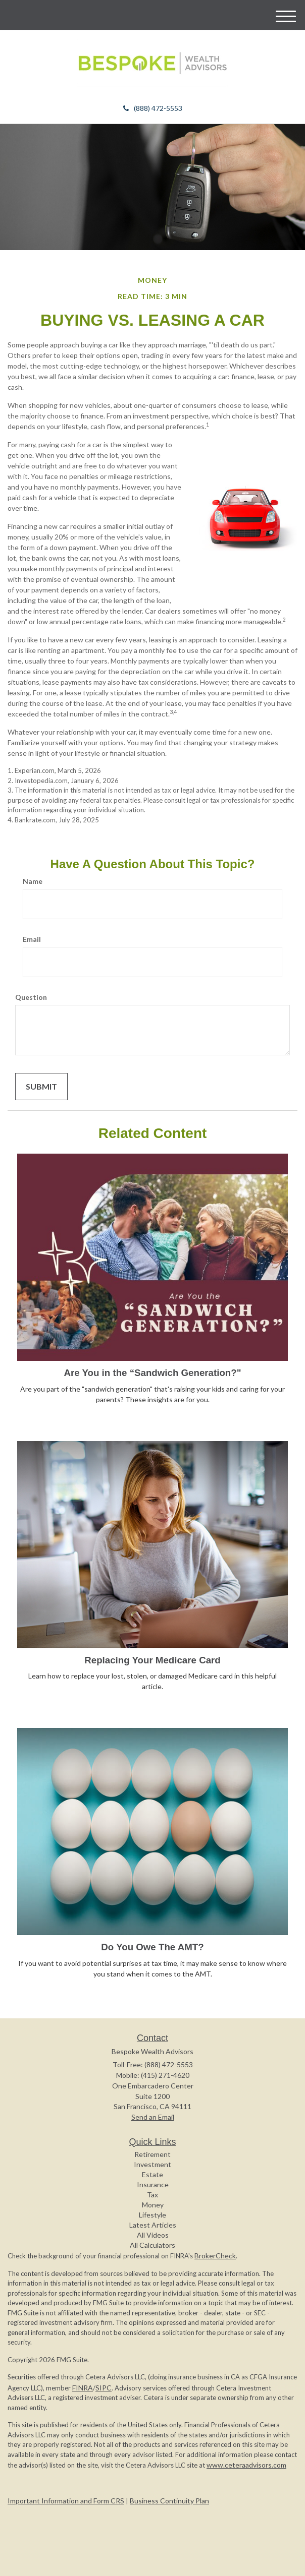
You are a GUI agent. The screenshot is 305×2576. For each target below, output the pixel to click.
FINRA (82, 2387)
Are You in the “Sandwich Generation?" (152, 1372)
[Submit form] (41, 1087)
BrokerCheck (215, 2255)
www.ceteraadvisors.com (246, 2465)
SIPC (103, 2387)
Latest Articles (152, 2225)
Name (32, 881)
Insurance (153, 2184)
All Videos (153, 2235)
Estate (152, 2174)
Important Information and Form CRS (66, 2500)
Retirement (152, 2154)
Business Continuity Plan (169, 2500)
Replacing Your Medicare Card (152, 1660)
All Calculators (152, 2245)
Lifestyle (152, 2214)
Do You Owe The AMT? (152, 1947)
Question (31, 997)
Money (153, 2204)
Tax (152, 2194)
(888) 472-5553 (152, 108)
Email (32, 939)
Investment (152, 2164)
